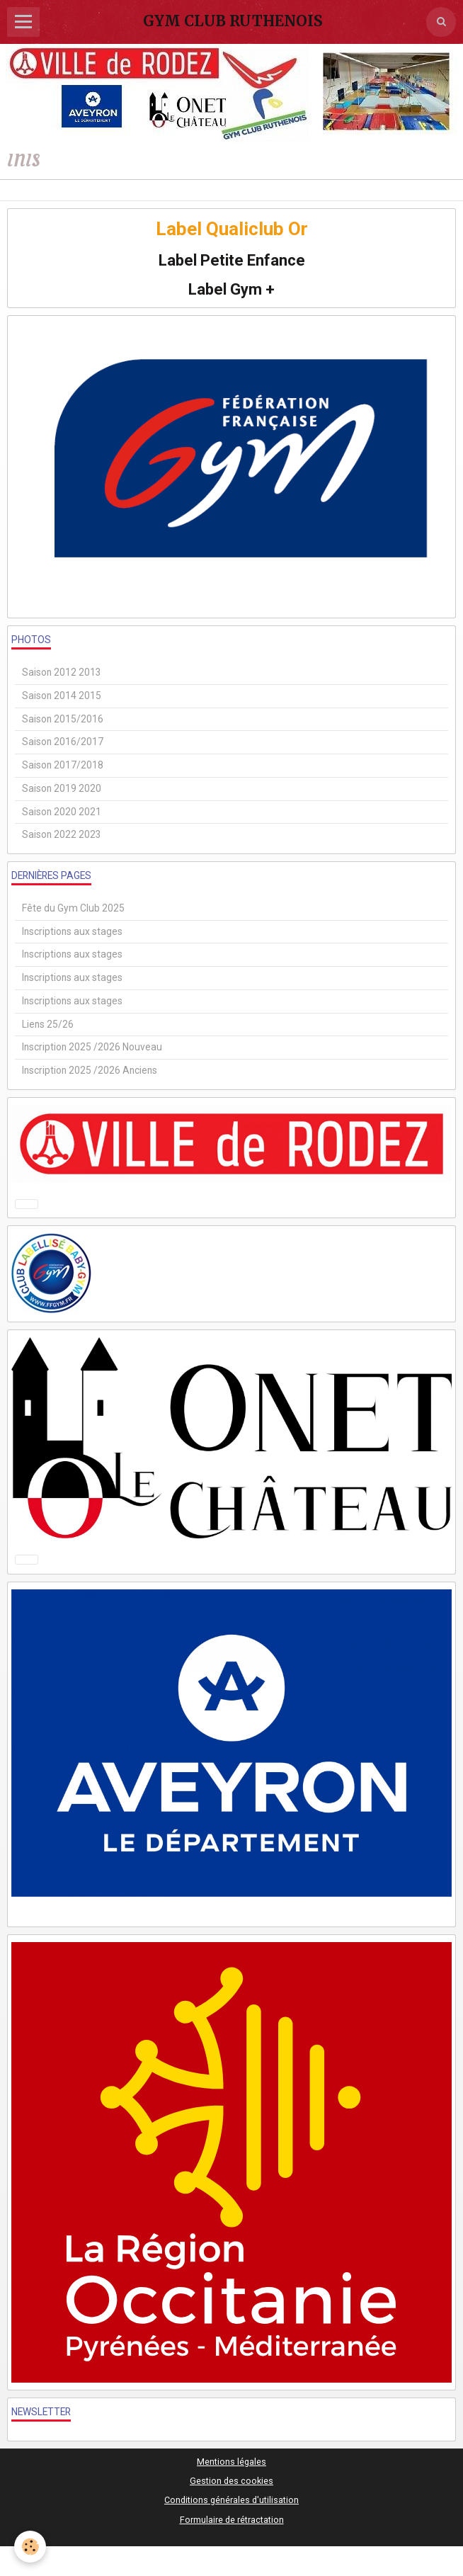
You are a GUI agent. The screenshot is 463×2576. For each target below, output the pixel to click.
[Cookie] (30, 2547)
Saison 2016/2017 (62, 741)
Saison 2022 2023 (61, 834)
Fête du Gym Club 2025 (73, 908)
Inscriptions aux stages (72, 931)
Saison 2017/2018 (62, 765)
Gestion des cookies (231, 2480)
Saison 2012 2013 (61, 672)
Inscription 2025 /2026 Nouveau (92, 1046)
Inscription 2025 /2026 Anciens (89, 1070)
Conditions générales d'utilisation (231, 2500)
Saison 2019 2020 (61, 788)
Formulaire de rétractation (232, 2519)
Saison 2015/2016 (62, 719)
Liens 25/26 (48, 1024)
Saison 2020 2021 (61, 811)
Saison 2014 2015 (61, 695)
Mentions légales (231, 2461)
